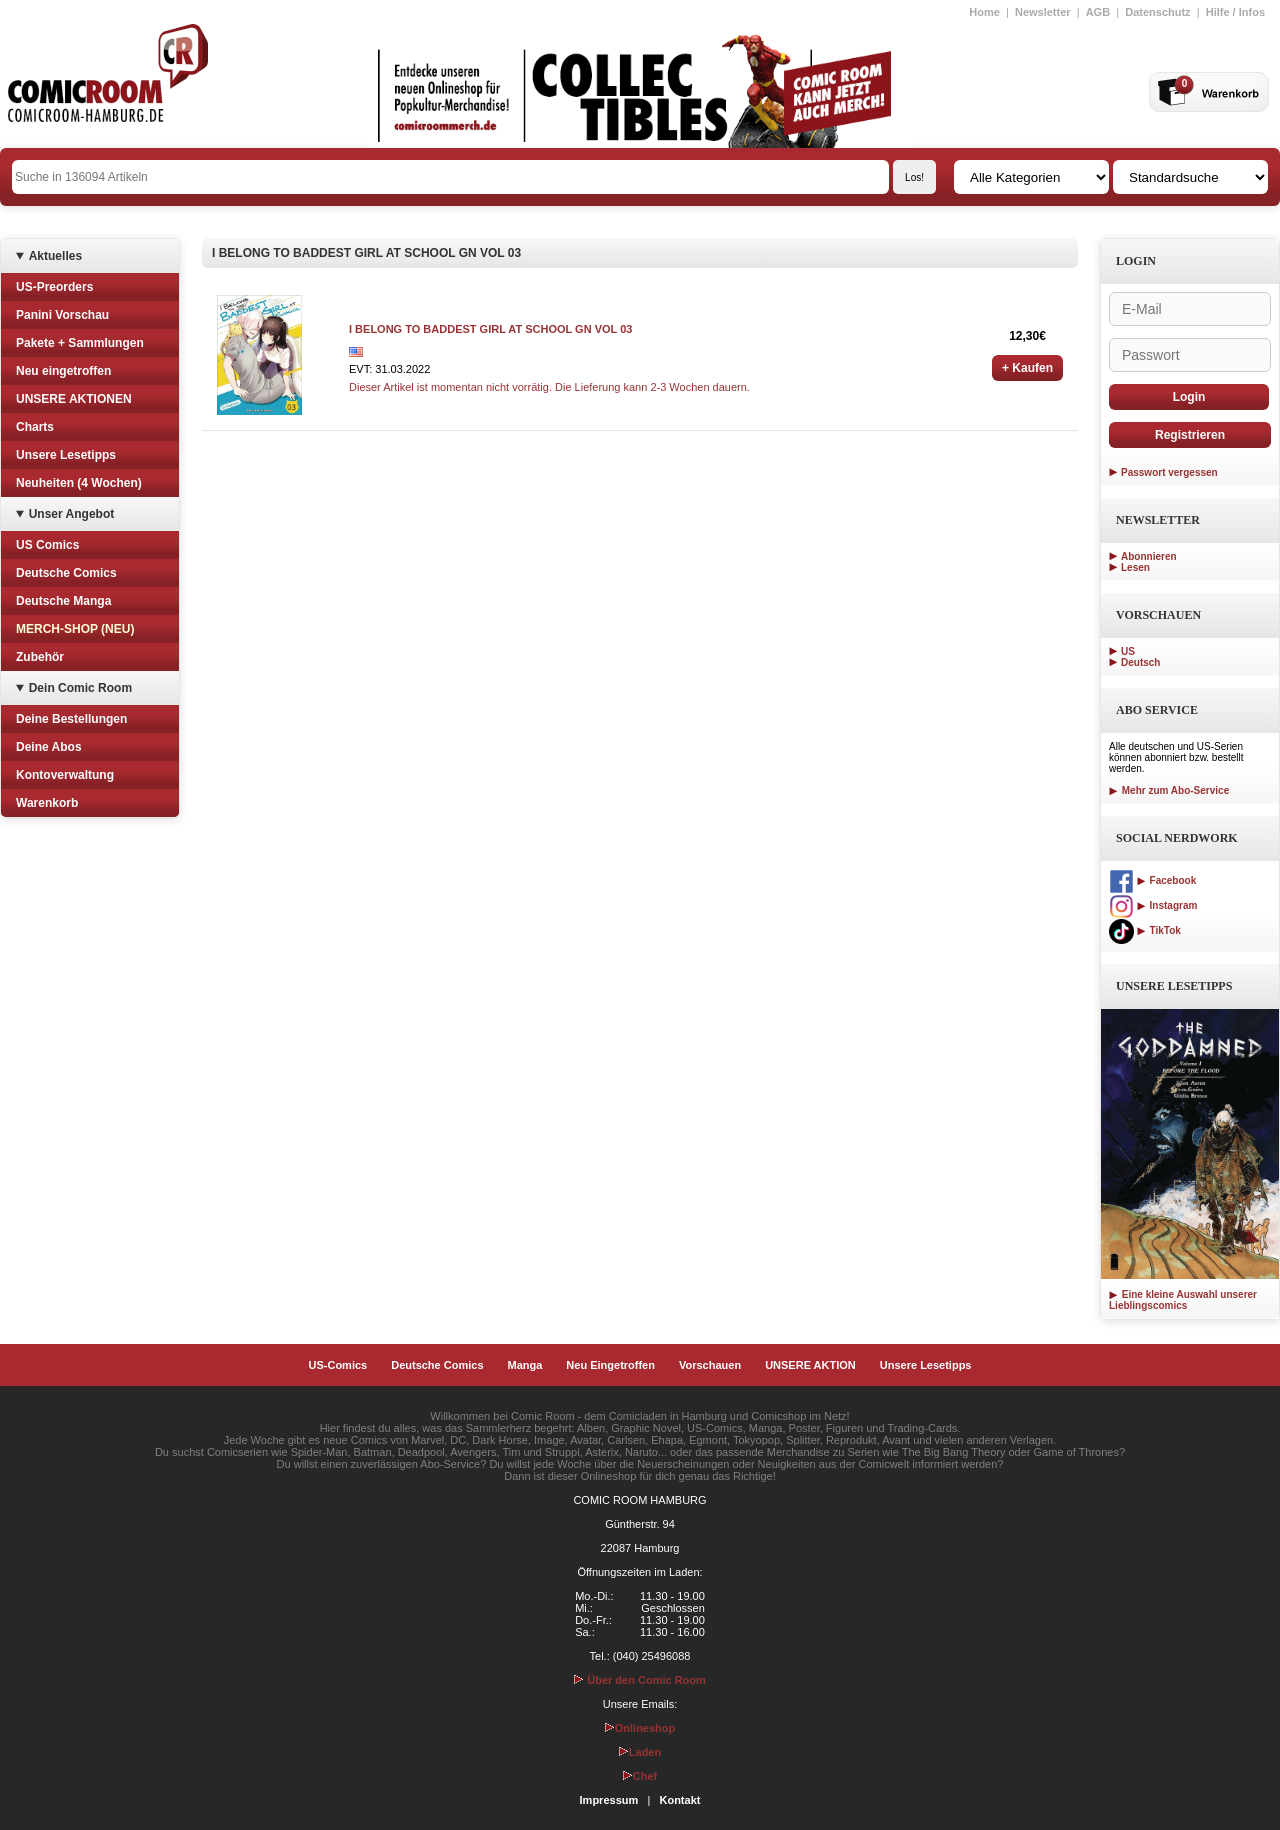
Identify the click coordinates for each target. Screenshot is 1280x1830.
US (1128, 651)
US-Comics (338, 1365)
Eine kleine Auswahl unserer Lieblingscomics (1183, 1300)
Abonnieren (1149, 556)
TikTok (1145, 930)
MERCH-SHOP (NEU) (75, 629)
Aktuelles (55, 256)
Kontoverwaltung (65, 775)
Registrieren (1190, 435)
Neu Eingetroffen (610, 1365)
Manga (525, 1365)
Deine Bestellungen (71, 719)
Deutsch (1140, 662)
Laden (640, 1752)
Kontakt (679, 1800)
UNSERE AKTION (810, 1365)
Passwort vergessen (1169, 472)
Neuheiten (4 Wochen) (79, 483)
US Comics (47, 545)
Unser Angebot (72, 514)
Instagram (1153, 905)
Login (1189, 397)
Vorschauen (710, 1365)
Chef (640, 1776)
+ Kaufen (1027, 368)
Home (984, 12)
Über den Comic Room (640, 1680)
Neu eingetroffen (63, 371)
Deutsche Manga (63, 601)
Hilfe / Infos (1235, 12)
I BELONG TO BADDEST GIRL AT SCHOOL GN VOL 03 (490, 329)
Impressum (609, 1800)
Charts (35, 427)
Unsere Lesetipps (66, 455)
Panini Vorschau (62, 315)
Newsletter (1043, 12)
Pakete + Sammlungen (80, 343)
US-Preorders (54, 287)
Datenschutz (1157, 12)
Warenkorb (47, 803)
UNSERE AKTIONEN (74, 399)
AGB (1098, 12)
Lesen (1135, 567)
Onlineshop (640, 1728)
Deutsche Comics (66, 573)
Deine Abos (49, 747)
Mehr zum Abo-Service (1169, 790)
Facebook (1152, 880)
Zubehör (40, 657)
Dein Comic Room (80, 688)
